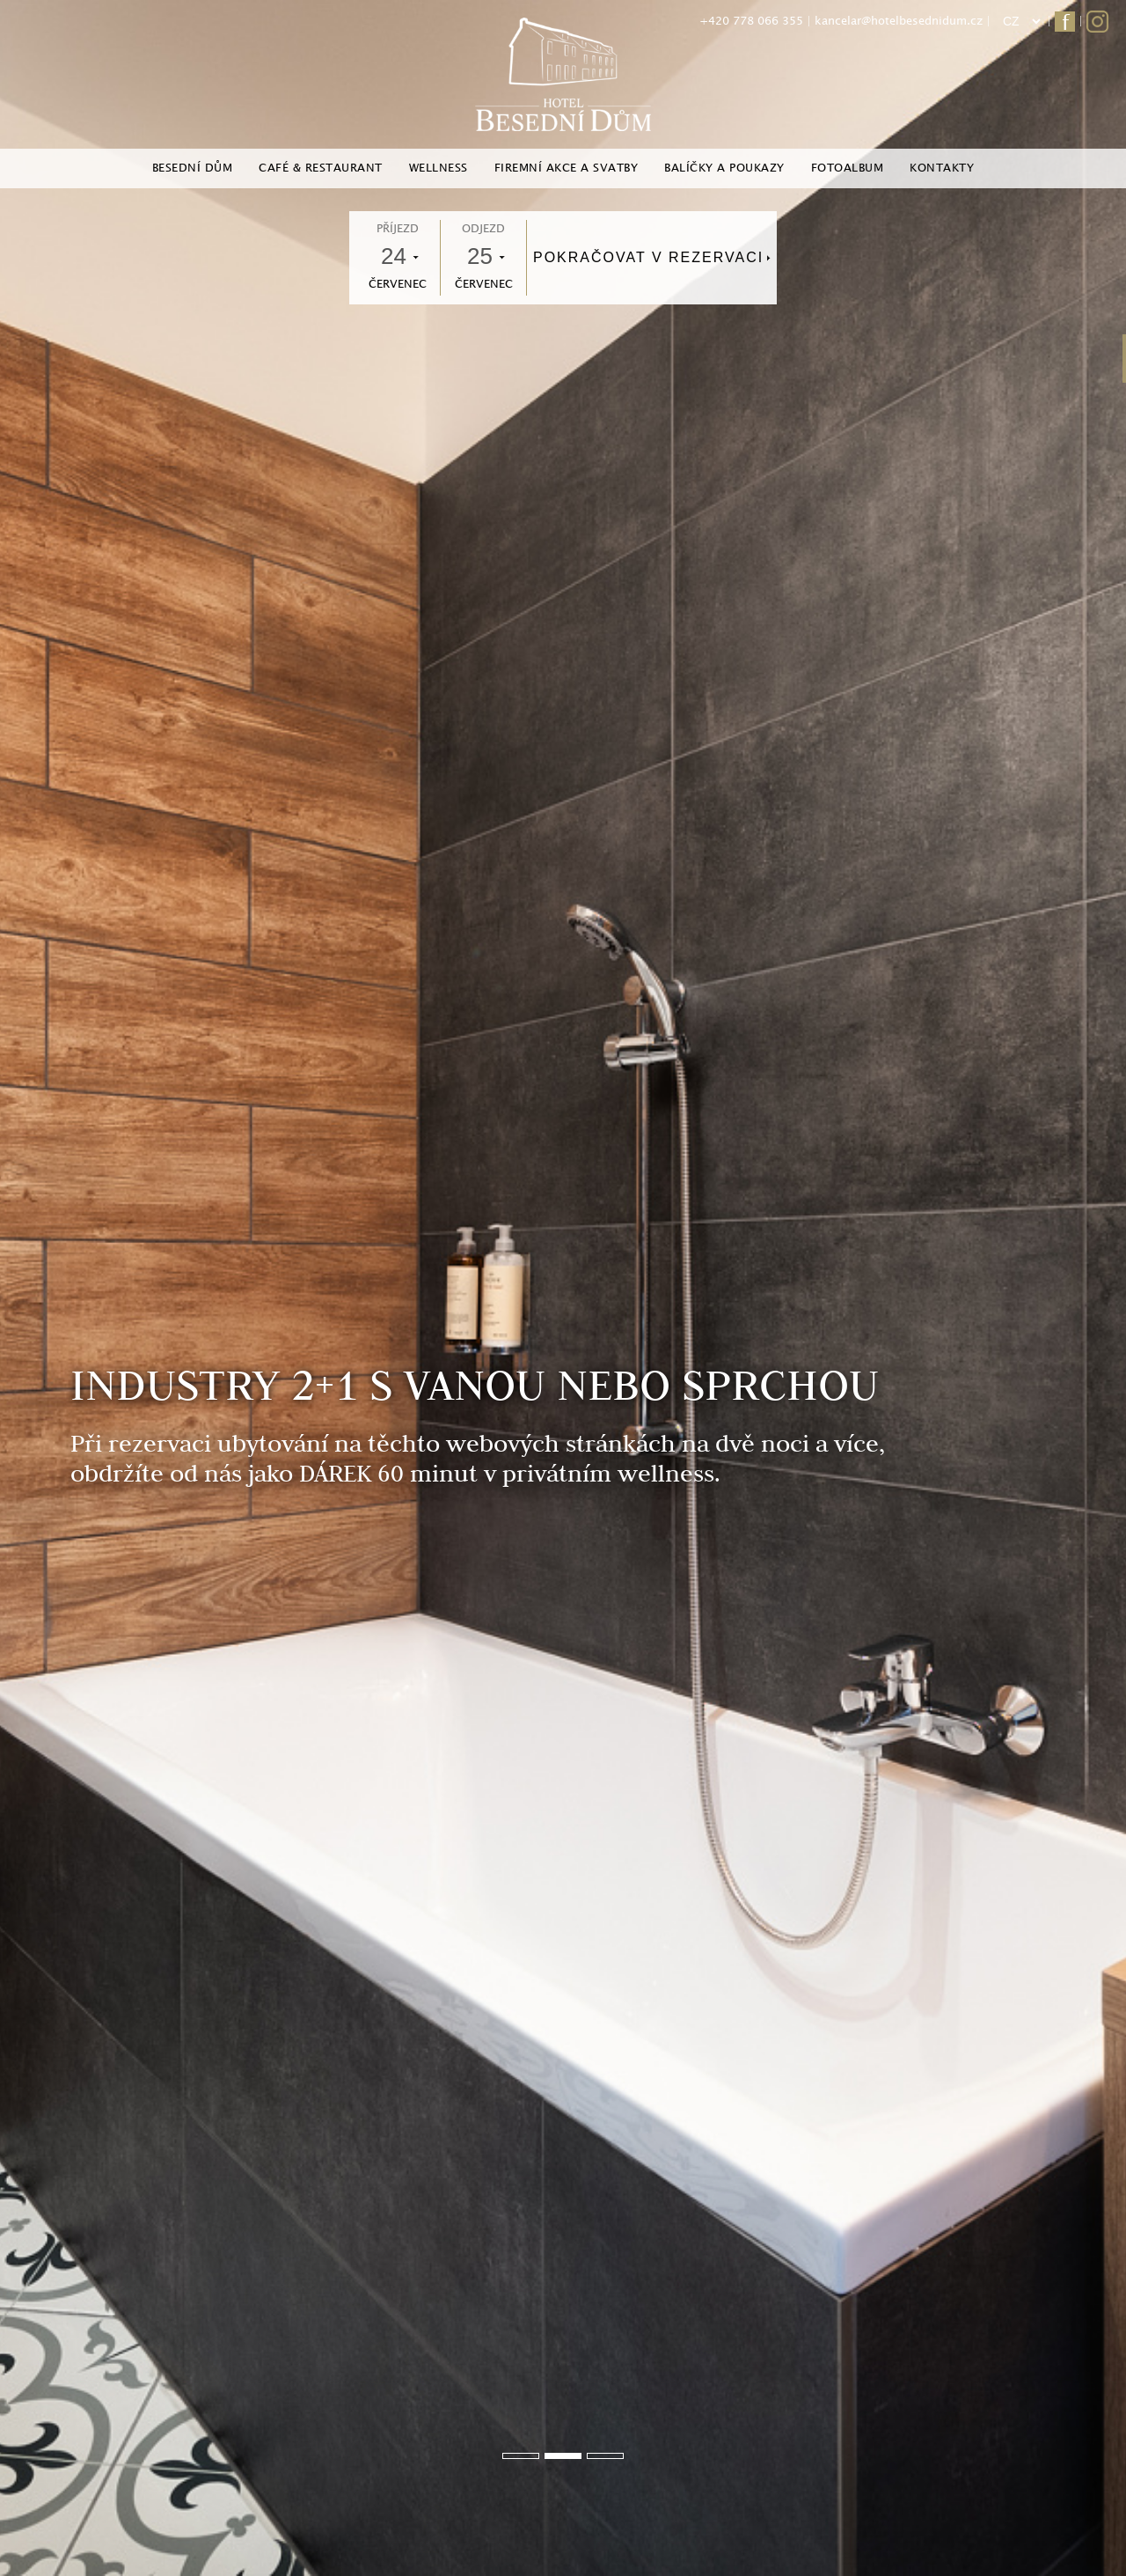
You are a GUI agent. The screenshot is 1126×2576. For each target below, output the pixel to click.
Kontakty (942, 168)
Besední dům (192, 168)
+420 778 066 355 (751, 21)
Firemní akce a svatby (566, 168)
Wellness (438, 168)
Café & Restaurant (321, 168)
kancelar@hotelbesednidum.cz (899, 21)
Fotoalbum (847, 168)
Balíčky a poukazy (724, 168)
